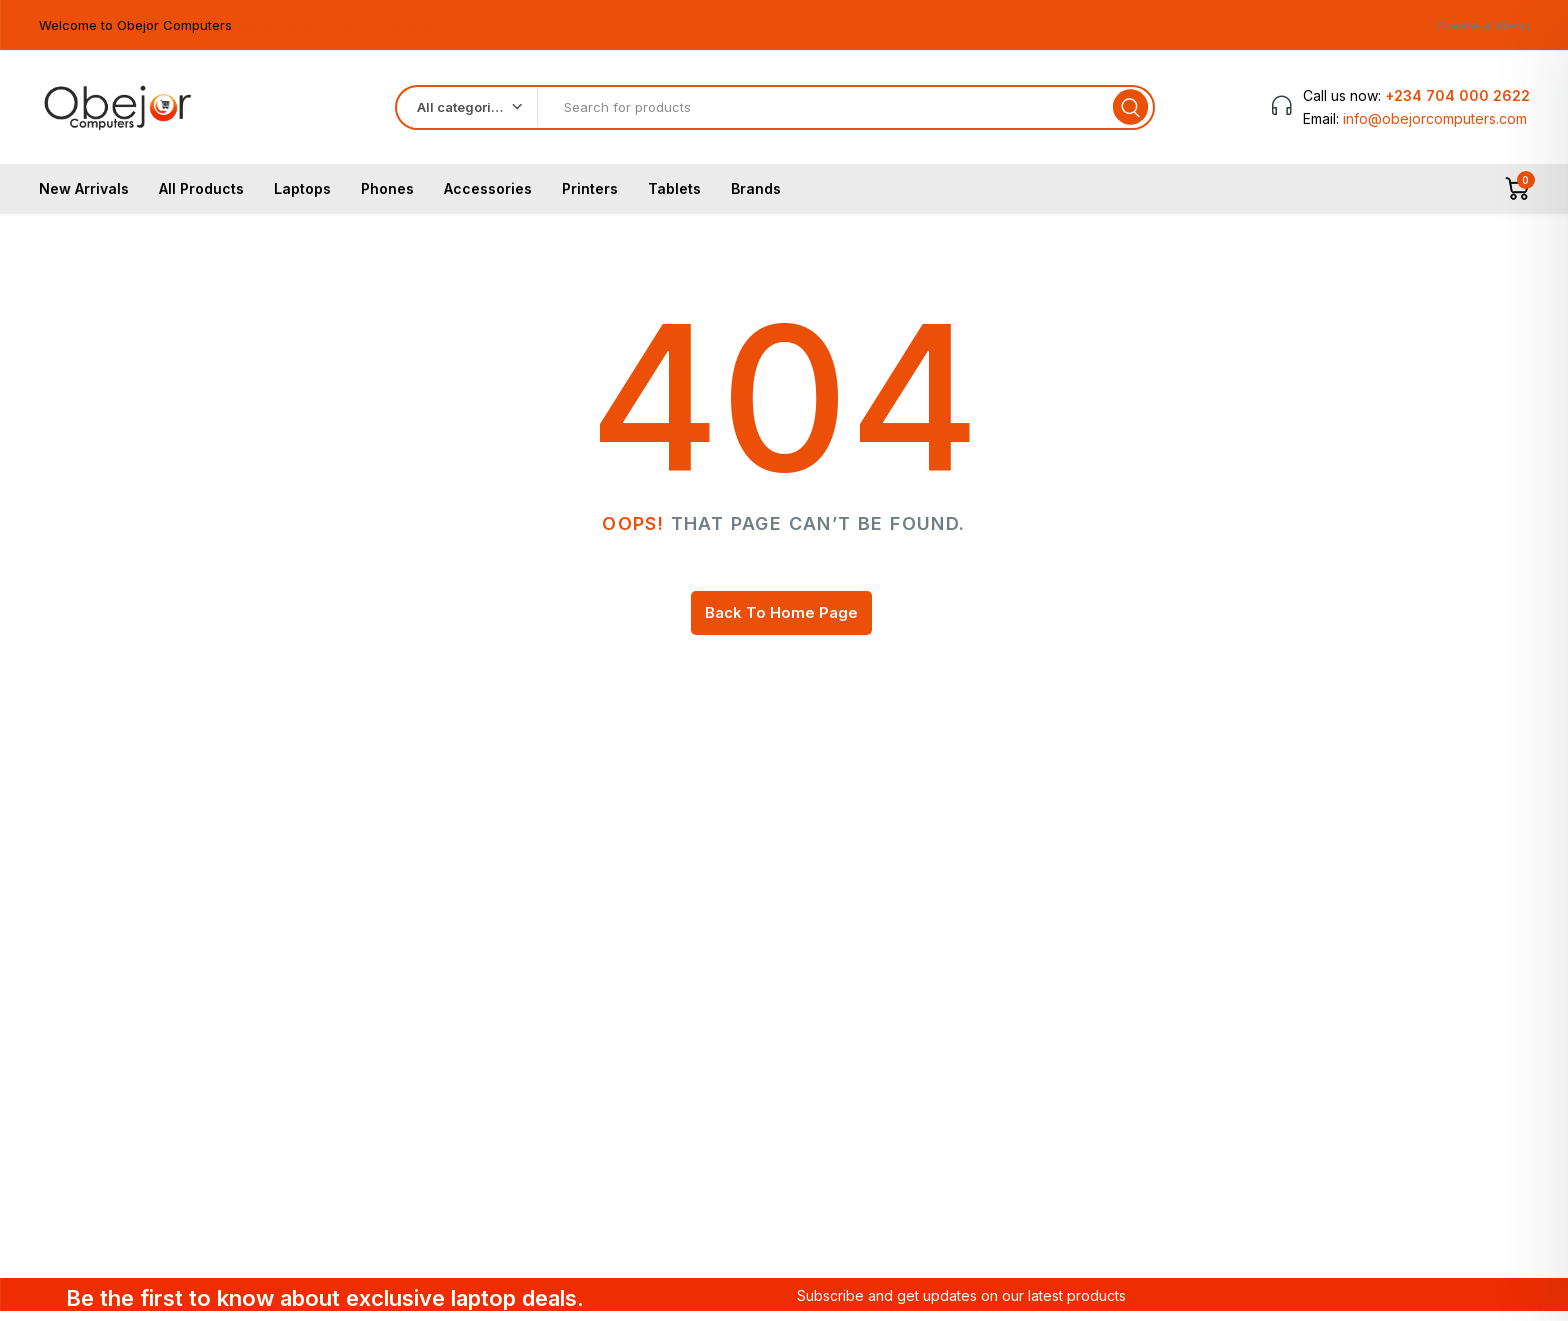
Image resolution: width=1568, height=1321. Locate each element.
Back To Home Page (781, 620)
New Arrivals (84, 196)
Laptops (302, 196)
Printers (590, 196)
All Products (201, 196)
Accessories (488, 196)
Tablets (674, 196)
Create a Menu (1483, 25)
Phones (387, 196)
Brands (756, 196)
